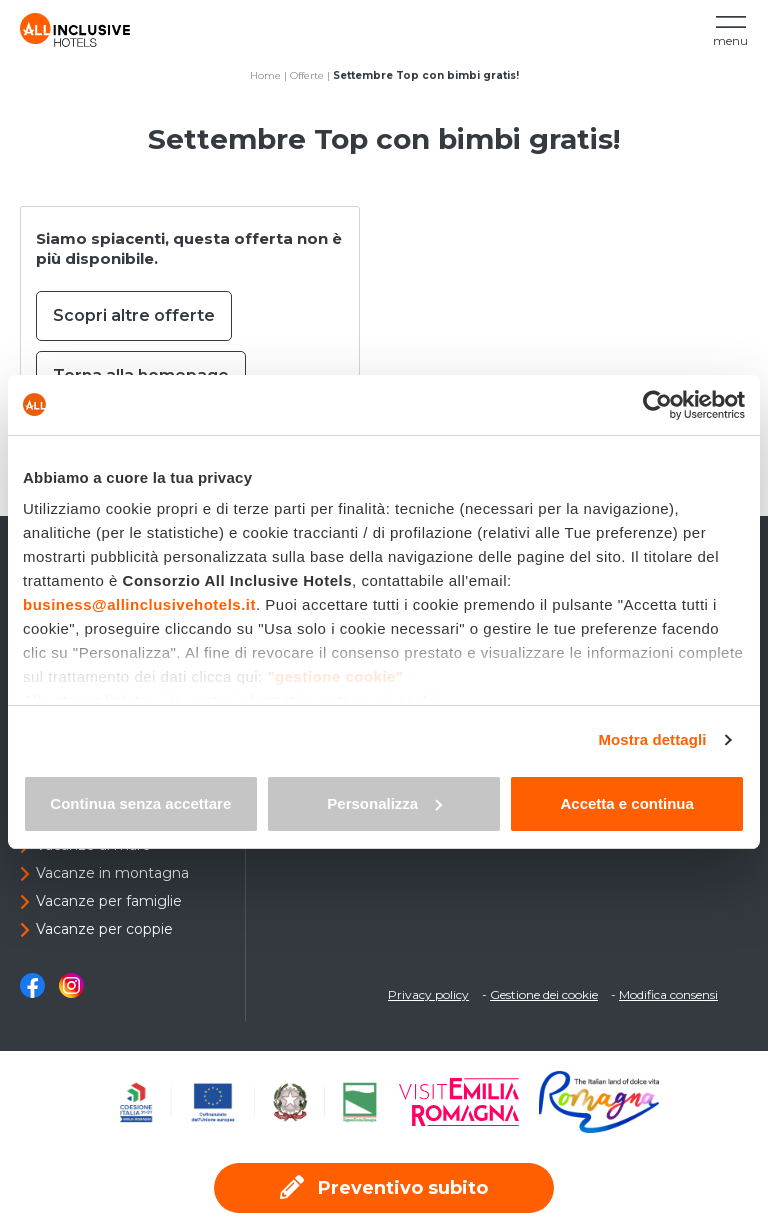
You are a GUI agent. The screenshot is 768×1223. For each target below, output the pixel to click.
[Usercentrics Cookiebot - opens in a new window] (657, 405)
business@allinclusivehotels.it (139, 604)
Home (265, 75)
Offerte (307, 75)
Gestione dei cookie (544, 994)
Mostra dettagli (652, 739)
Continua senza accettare (140, 803)
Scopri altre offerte (134, 315)
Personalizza (384, 803)
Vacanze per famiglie (109, 901)
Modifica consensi (668, 994)
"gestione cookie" (335, 676)
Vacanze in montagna (112, 873)
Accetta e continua (626, 803)
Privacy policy (428, 994)
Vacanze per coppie (104, 929)
